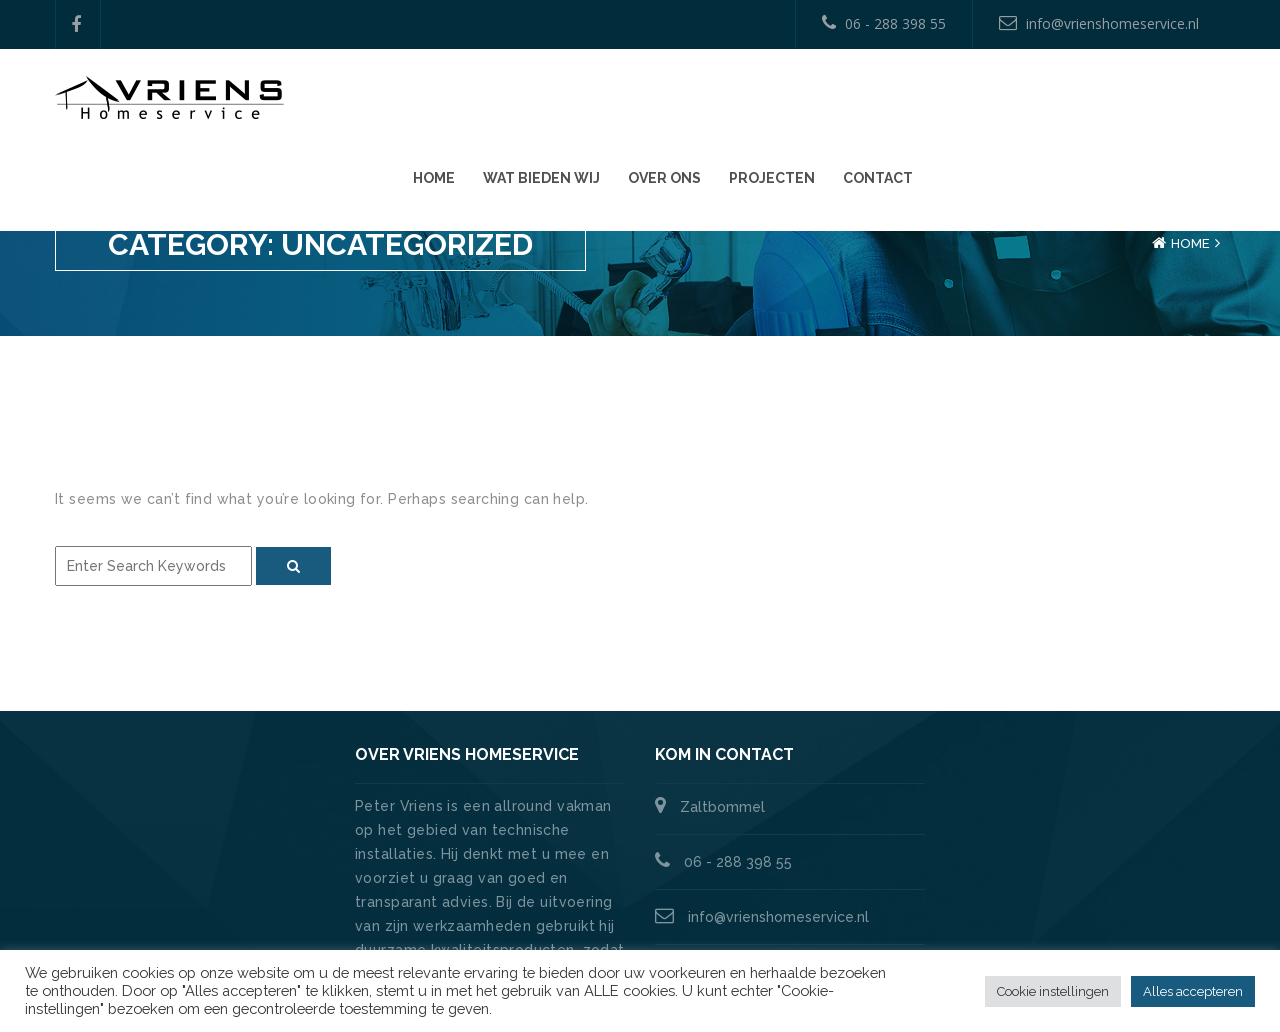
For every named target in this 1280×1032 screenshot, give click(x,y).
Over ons (964, 101)
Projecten (1072, 101)
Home (734, 101)
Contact (1178, 101)
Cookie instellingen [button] (1053, 991)
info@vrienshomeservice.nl (1099, 23)
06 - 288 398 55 (884, 23)
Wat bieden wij (841, 101)
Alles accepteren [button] (1193, 991)
